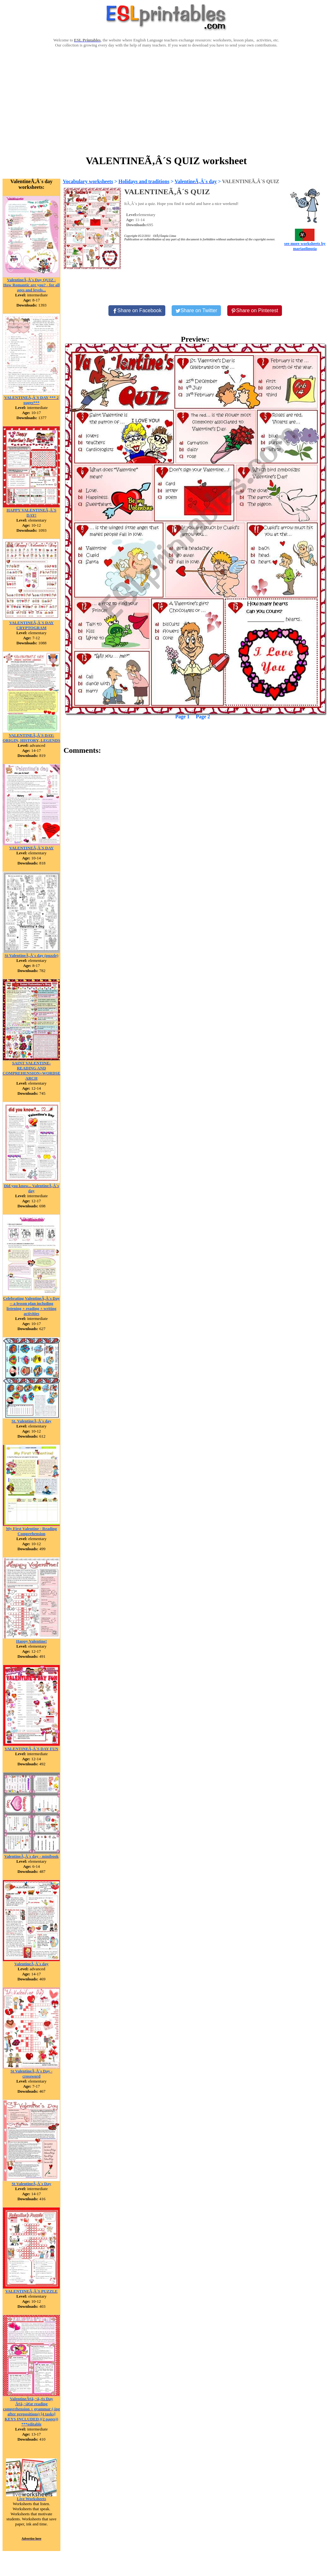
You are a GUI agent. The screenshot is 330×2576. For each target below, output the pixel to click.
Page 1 (182, 716)
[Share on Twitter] (196, 310)
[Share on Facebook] (136, 310)
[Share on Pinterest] (254, 310)
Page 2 (203, 716)
